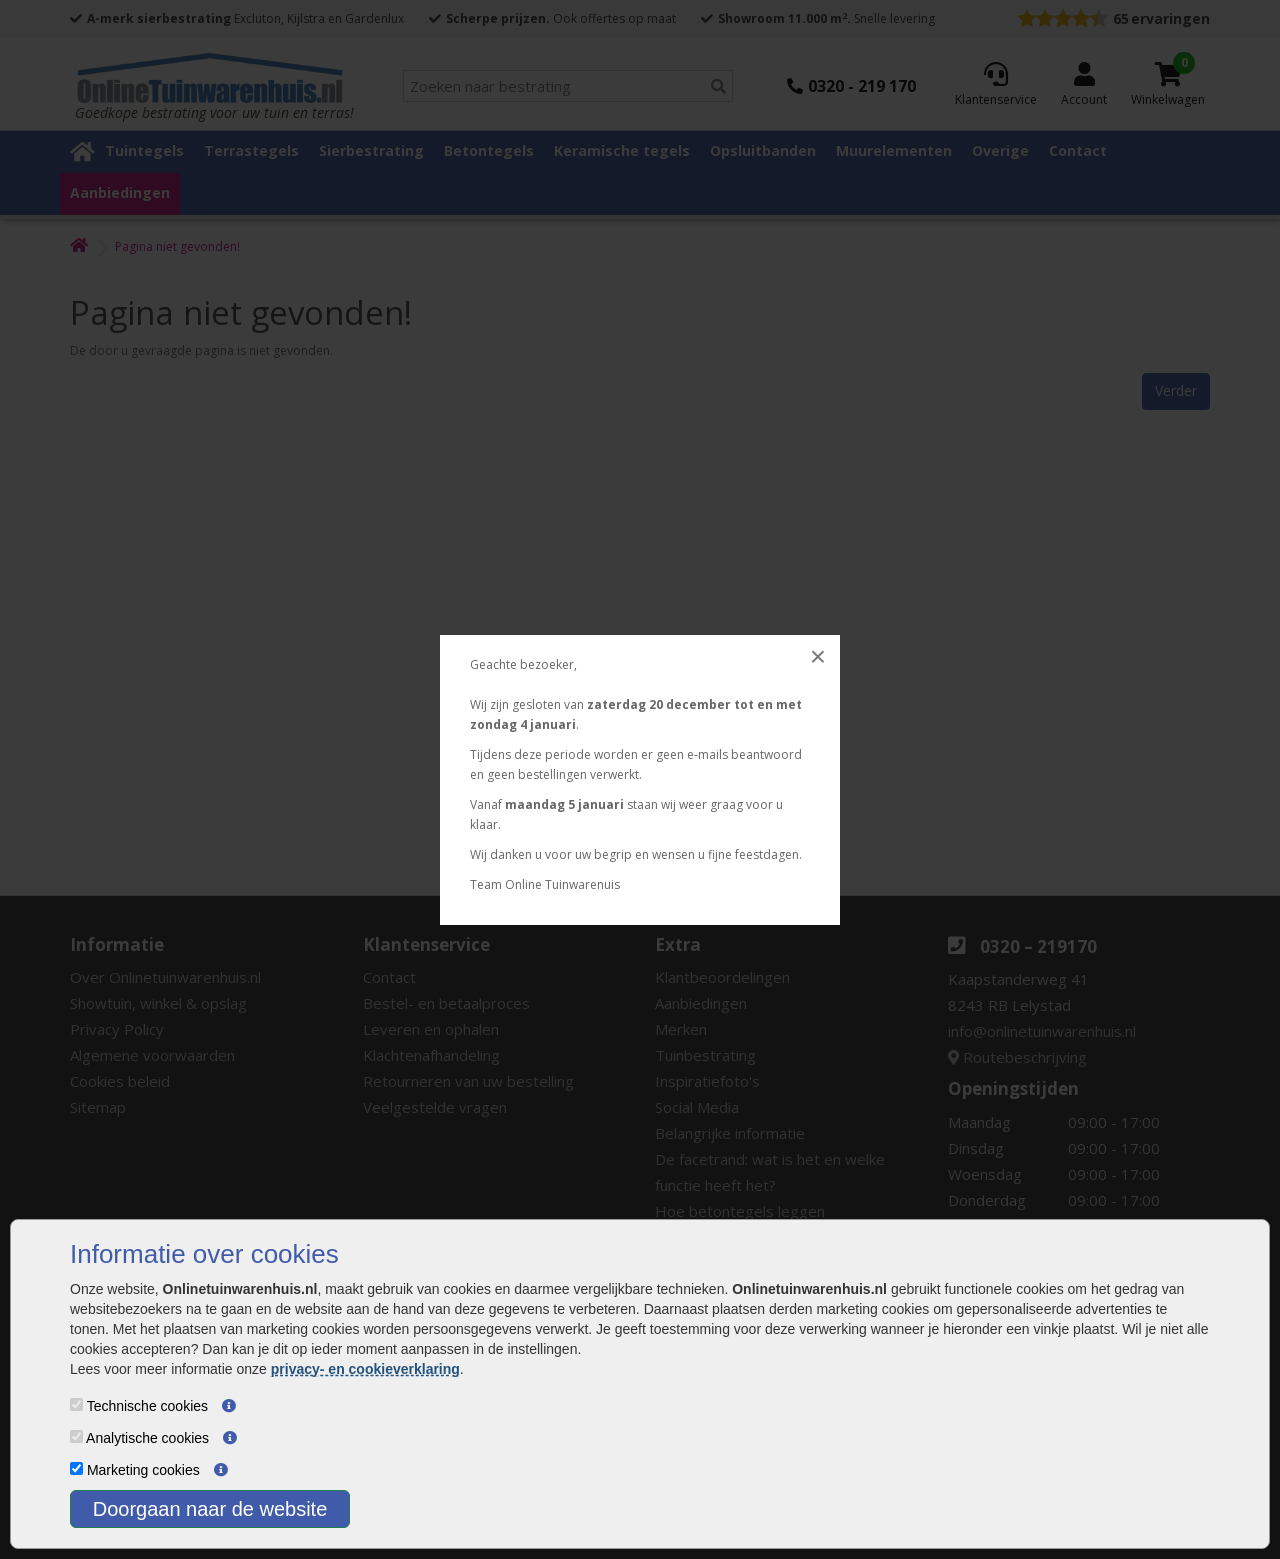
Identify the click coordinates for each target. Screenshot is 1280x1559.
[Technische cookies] (76, 1404)
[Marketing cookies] (76, 1468)
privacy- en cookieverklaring (365, 1369)
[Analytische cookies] (76, 1436)
